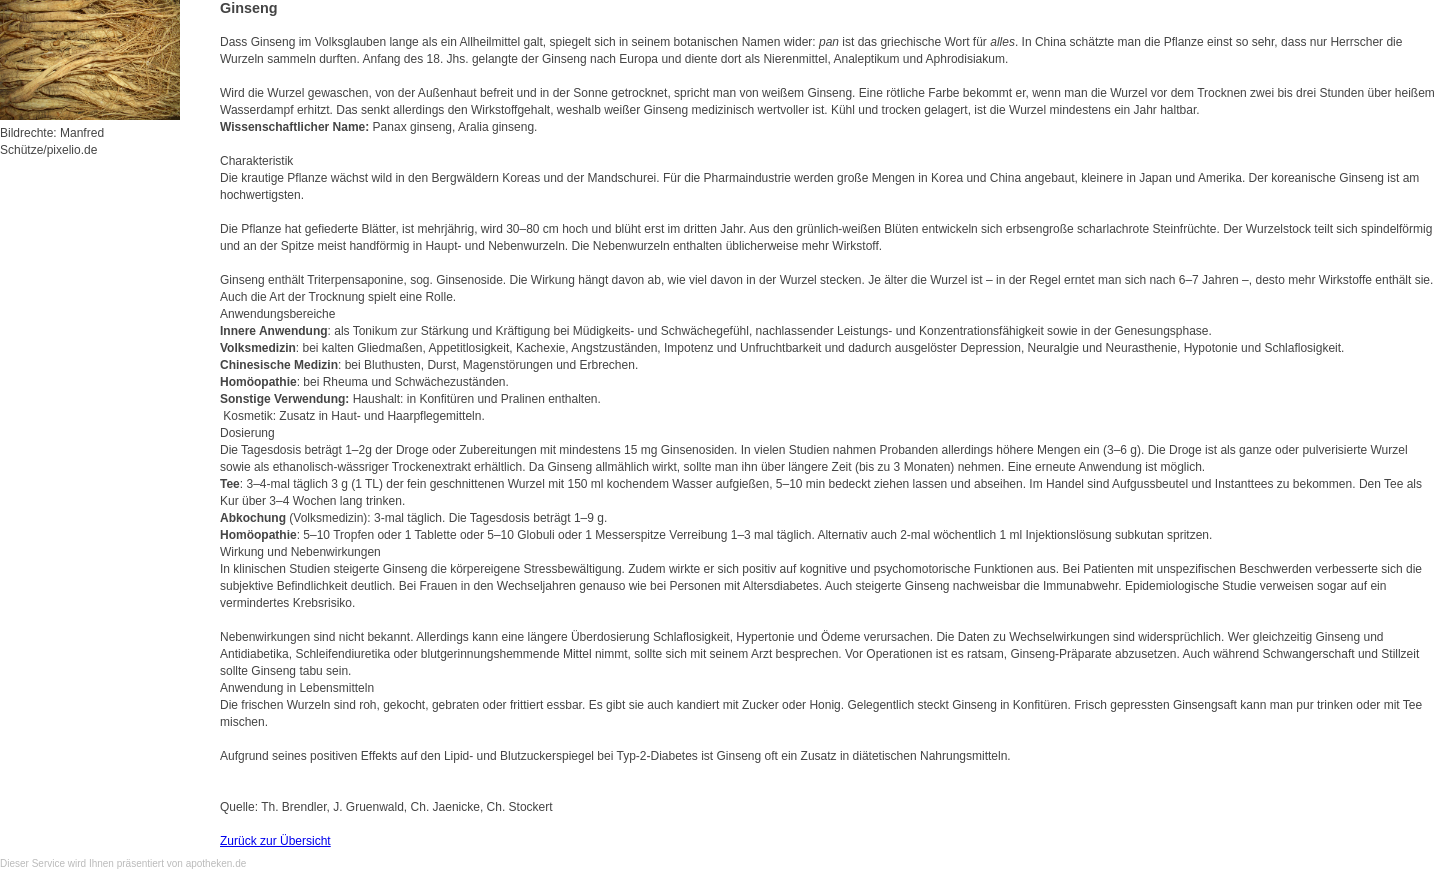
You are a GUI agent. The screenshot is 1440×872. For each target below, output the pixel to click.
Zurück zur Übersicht (275, 841)
